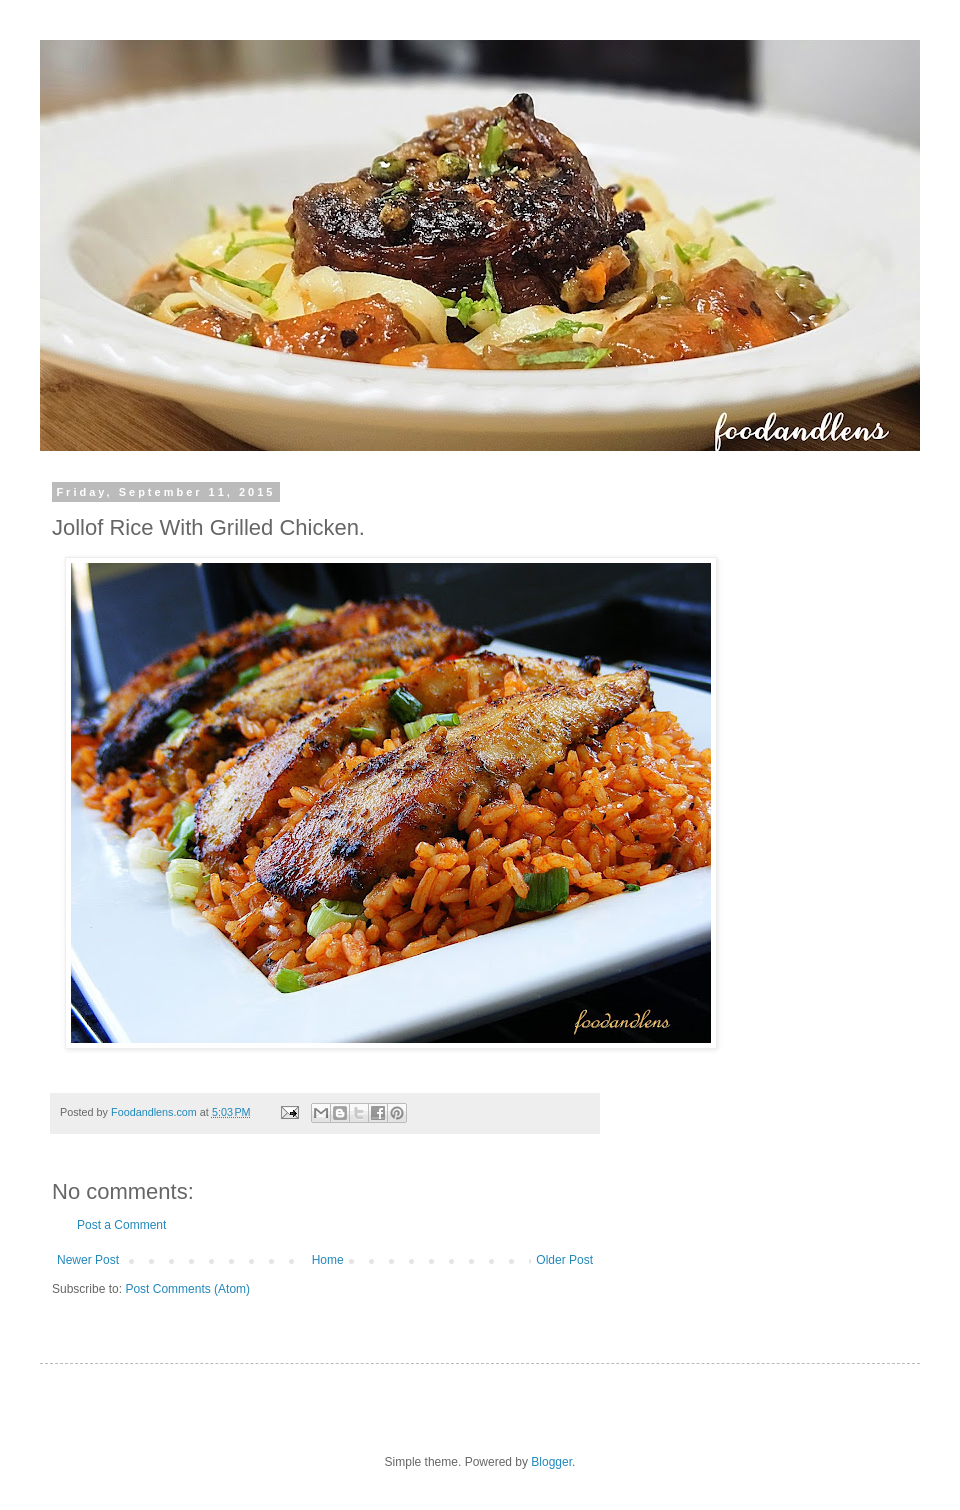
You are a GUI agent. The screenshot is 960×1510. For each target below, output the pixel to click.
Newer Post (88, 1260)
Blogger (551, 1462)
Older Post (564, 1260)
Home (328, 1260)
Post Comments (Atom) (187, 1289)
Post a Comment (121, 1225)
